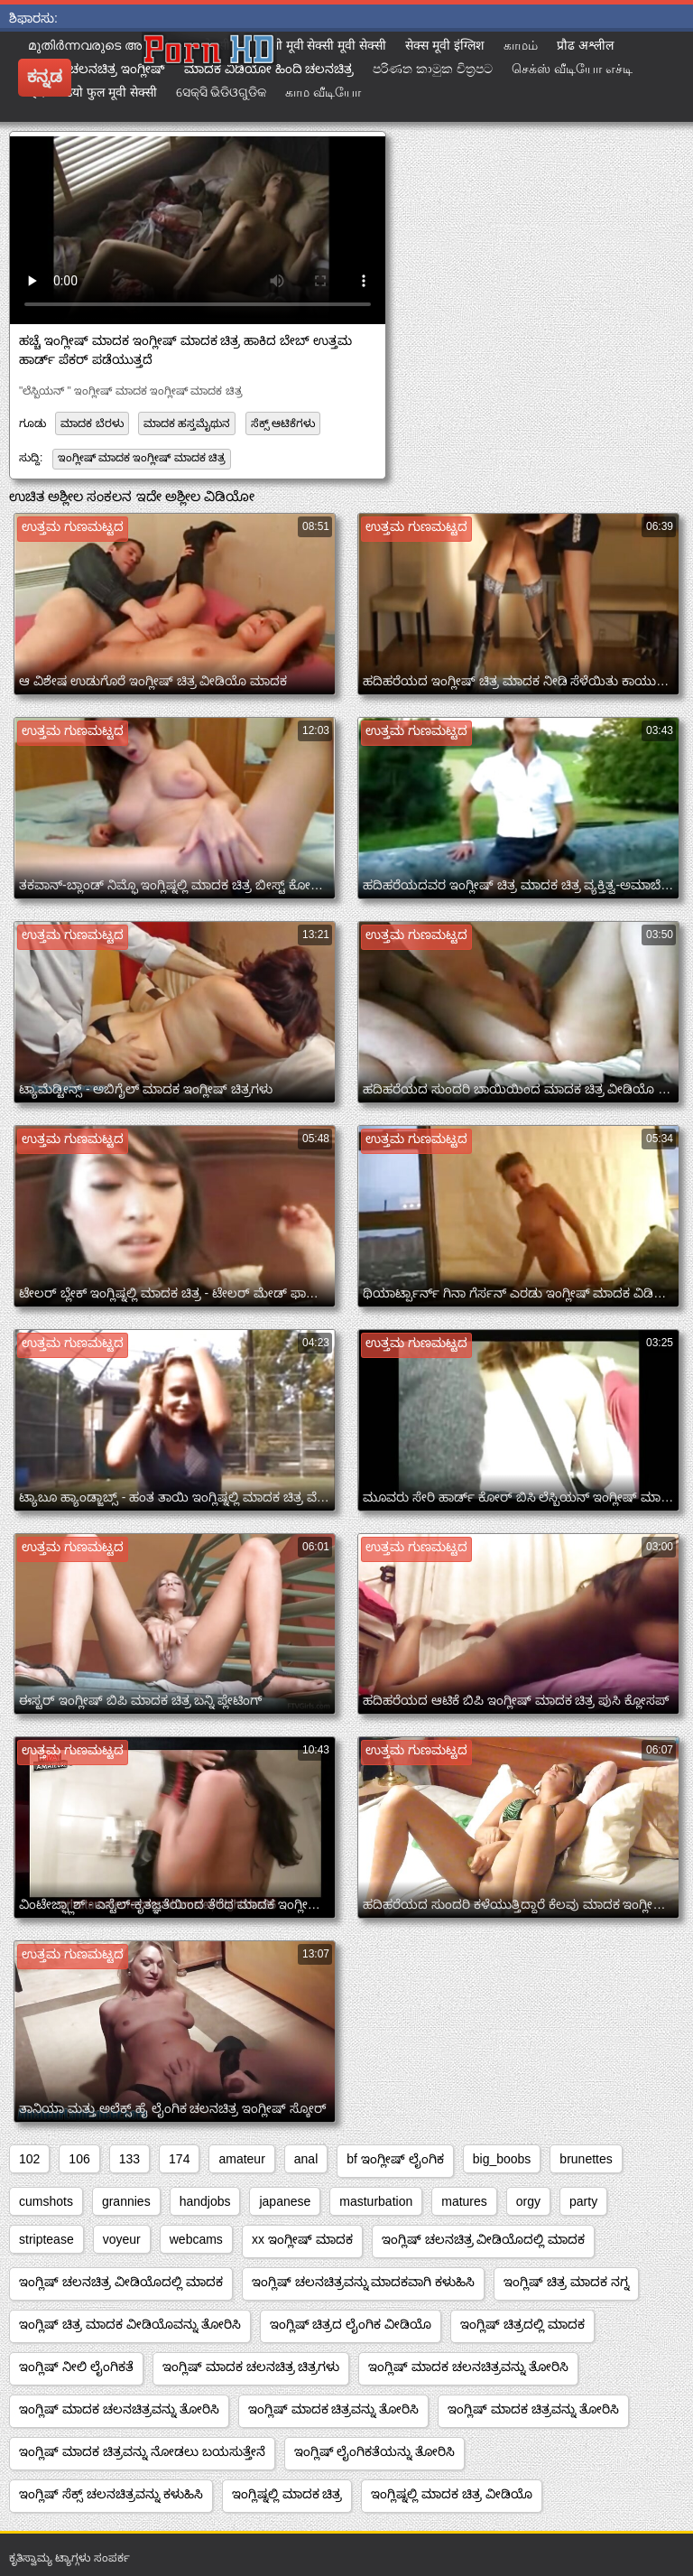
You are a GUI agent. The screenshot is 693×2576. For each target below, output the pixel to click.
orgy (528, 2201)
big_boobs (502, 2159)
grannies (126, 2201)
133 (129, 2159)
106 (79, 2159)
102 (29, 2159)
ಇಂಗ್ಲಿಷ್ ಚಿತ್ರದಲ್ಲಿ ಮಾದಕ (522, 2324)
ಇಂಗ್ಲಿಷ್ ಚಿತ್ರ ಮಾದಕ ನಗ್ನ (566, 2281)
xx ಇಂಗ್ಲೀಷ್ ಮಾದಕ (302, 2239)
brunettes (585, 2159)
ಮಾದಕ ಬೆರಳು (91, 423)
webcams (196, 2239)
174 (179, 2159)
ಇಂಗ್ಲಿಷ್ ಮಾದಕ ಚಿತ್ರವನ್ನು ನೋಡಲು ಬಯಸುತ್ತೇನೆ (142, 2451)
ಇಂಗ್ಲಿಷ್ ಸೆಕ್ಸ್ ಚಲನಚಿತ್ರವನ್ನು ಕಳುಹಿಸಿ (111, 2494)
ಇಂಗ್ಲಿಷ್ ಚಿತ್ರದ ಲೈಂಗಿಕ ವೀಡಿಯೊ (351, 2324)
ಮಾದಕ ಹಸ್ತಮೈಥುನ (186, 423)
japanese (284, 2201)
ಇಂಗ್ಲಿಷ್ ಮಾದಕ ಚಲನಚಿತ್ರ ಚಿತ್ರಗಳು (251, 2366)
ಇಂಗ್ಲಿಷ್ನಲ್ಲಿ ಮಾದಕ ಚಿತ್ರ (287, 2494)
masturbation (375, 2201)
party (583, 2201)
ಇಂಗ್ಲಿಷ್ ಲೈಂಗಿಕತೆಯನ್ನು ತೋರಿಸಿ (375, 2451)
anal (306, 2159)
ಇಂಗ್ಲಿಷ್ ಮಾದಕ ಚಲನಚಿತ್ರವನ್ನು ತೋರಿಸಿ (468, 2366)
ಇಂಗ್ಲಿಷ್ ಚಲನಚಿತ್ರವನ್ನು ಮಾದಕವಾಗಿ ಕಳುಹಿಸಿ (364, 2281)
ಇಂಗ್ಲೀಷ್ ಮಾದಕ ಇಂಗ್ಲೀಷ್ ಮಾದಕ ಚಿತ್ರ (142, 457)
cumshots (46, 2201)
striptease (46, 2239)
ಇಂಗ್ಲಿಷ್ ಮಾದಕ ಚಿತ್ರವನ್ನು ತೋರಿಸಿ (334, 2409)
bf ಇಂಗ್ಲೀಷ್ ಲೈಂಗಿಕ (394, 2159)
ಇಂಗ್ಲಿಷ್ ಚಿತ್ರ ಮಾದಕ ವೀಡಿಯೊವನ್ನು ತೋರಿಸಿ (130, 2324)
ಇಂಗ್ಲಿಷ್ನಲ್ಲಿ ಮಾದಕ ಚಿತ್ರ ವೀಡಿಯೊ (451, 2494)
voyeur (122, 2239)
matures (464, 2201)
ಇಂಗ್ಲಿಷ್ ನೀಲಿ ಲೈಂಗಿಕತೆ (76, 2366)
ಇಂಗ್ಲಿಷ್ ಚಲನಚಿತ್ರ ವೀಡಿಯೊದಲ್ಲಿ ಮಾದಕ (484, 2239)
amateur (241, 2159)
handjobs (205, 2201)
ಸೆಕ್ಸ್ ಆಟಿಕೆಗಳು (283, 423)
